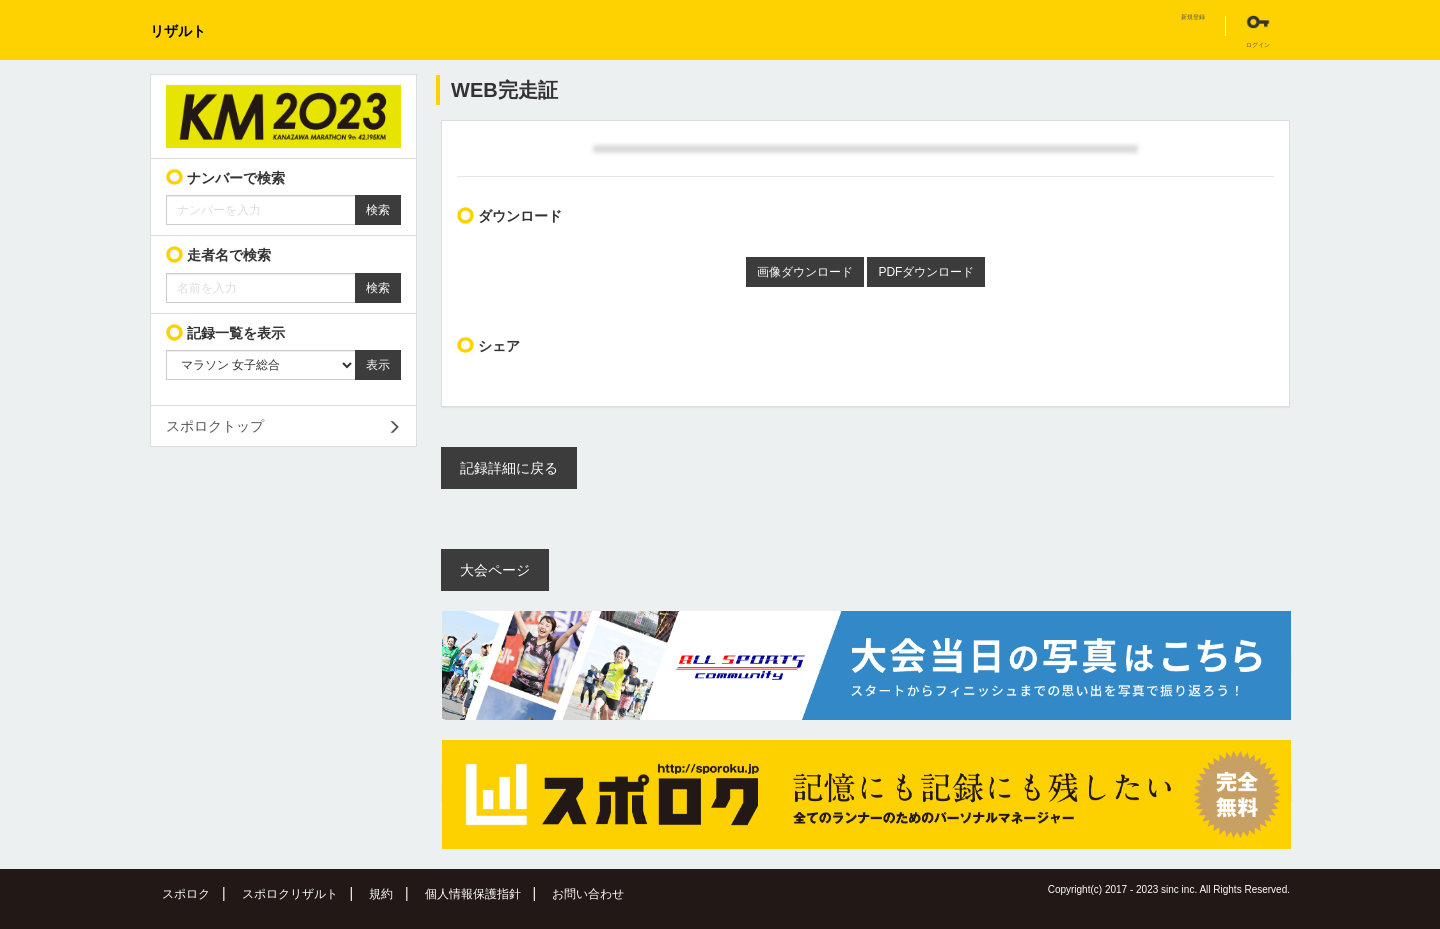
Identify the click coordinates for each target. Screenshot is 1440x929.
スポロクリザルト (290, 894)
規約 (381, 894)
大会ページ (495, 570)
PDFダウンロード (926, 272)
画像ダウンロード (805, 272)
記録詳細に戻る (509, 468)
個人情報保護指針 (473, 894)
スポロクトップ (215, 426)
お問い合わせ (588, 894)
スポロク (186, 894)
